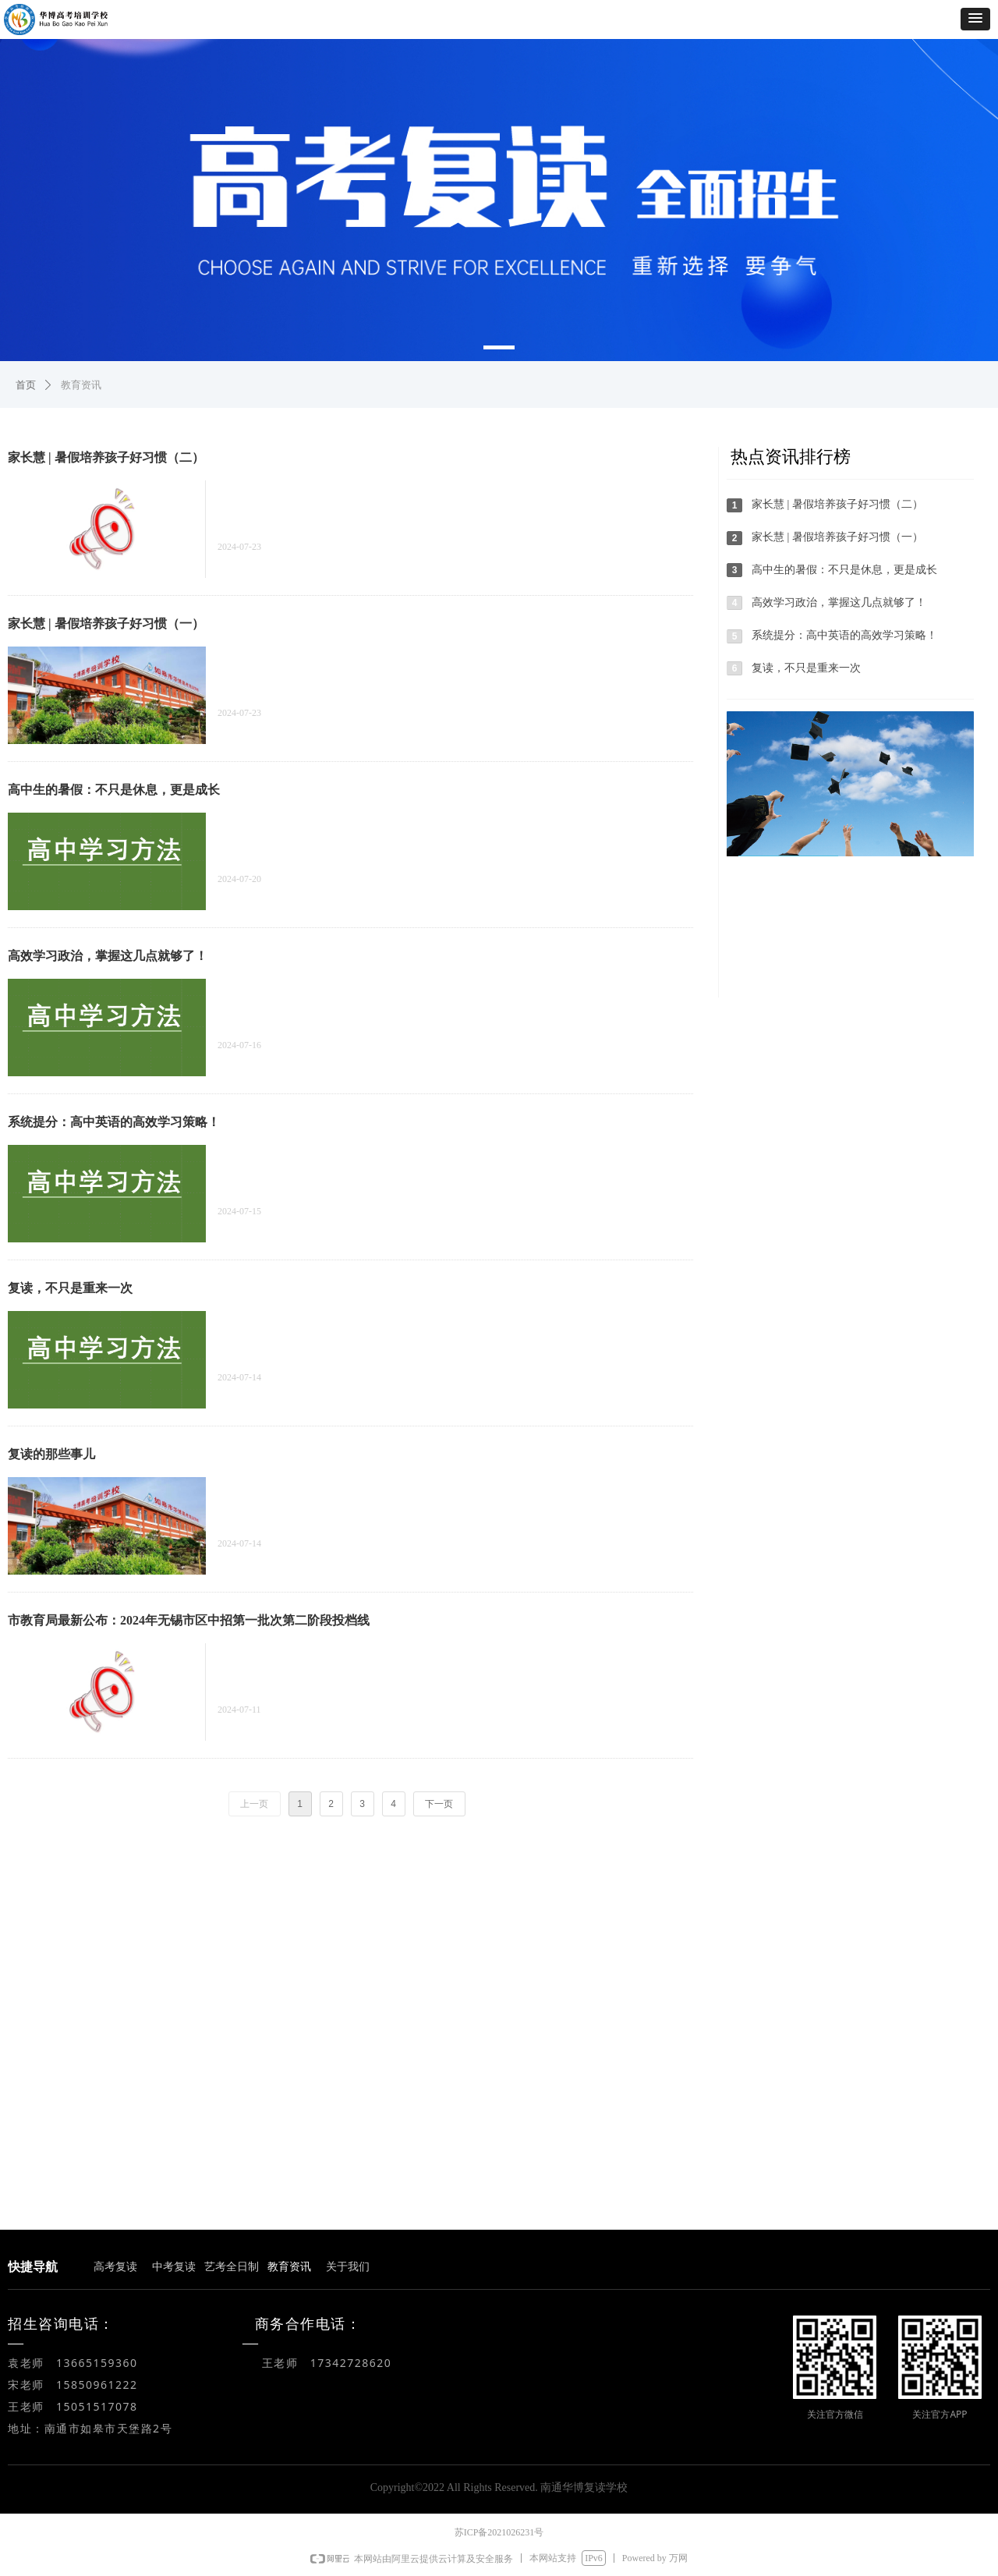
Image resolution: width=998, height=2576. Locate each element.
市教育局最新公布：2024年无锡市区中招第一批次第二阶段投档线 (189, 1620)
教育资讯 (81, 385)
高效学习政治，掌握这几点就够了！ (107, 955)
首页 (26, 385)
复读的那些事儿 (51, 1454)
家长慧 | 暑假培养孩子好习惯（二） (106, 457)
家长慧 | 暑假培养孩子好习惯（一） (106, 623)
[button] (975, 19)
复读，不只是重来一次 (70, 1288)
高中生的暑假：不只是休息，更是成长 (114, 789)
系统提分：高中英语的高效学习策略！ (114, 1122)
